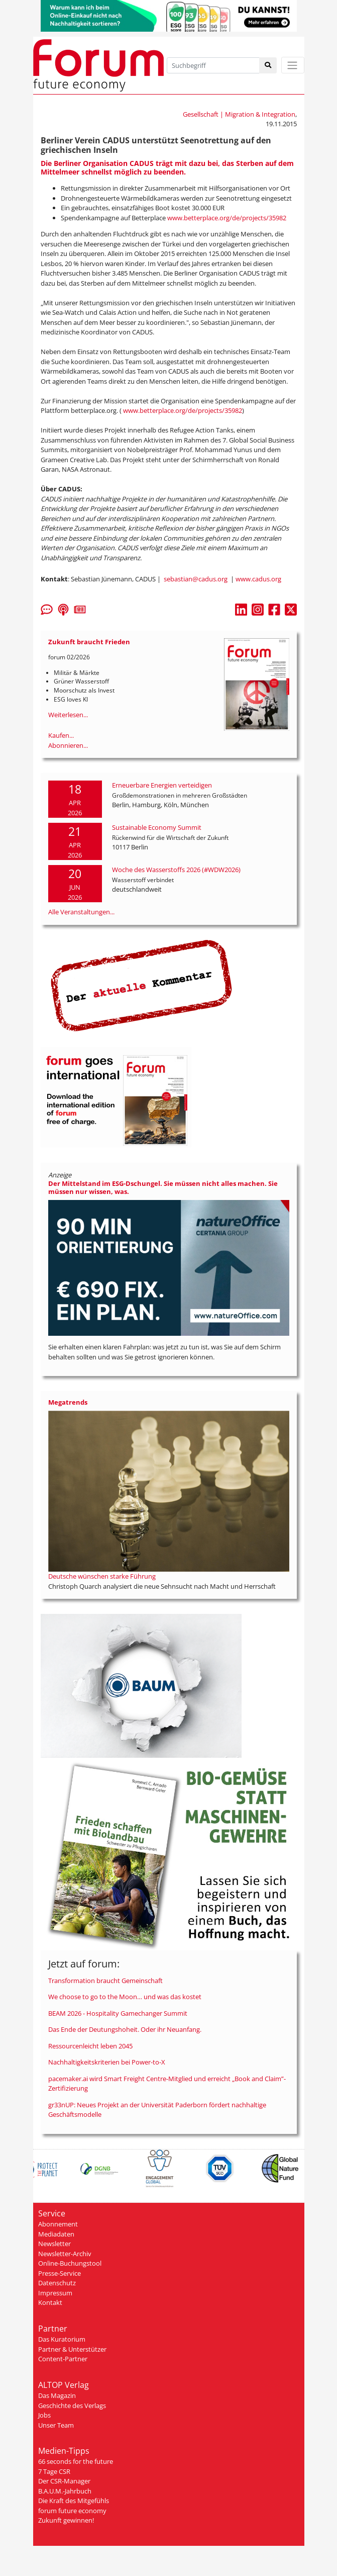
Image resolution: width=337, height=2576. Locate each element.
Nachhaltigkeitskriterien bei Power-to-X (106, 2062)
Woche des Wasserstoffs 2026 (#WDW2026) (176, 869)
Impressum (55, 2292)
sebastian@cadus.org (195, 578)
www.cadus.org (258, 578)
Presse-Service (59, 2273)
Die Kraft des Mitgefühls (73, 2500)
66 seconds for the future (75, 2461)
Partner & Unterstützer (72, 2349)
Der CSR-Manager (64, 2480)
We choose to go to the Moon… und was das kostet (124, 1996)
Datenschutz (57, 2282)
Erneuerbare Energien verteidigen (162, 785)
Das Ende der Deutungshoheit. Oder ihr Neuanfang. (124, 2029)
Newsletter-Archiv (64, 2253)
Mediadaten (56, 2234)
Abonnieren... (68, 745)
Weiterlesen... (68, 714)
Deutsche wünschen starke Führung (102, 1576)
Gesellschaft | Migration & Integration (239, 114)
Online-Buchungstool (69, 2263)
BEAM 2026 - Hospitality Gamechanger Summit (117, 2013)
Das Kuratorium (61, 2339)
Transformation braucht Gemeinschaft (105, 1980)
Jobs (44, 2415)
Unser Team (56, 2425)
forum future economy (72, 2510)
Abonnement (58, 2223)
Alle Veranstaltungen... (81, 911)
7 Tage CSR (54, 2471)
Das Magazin (57, 2395)
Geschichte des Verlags (72, 2405)
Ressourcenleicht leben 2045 (90, 2045)
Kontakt (50, 2302)
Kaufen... (61, 735)
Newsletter (54, 2243)
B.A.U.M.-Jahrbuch (64, 2491)
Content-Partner (62, 2358)
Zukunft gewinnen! (66, 2520)
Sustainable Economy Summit (156, 827)
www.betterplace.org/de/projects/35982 (226, 217)
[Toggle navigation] (292, 65)
